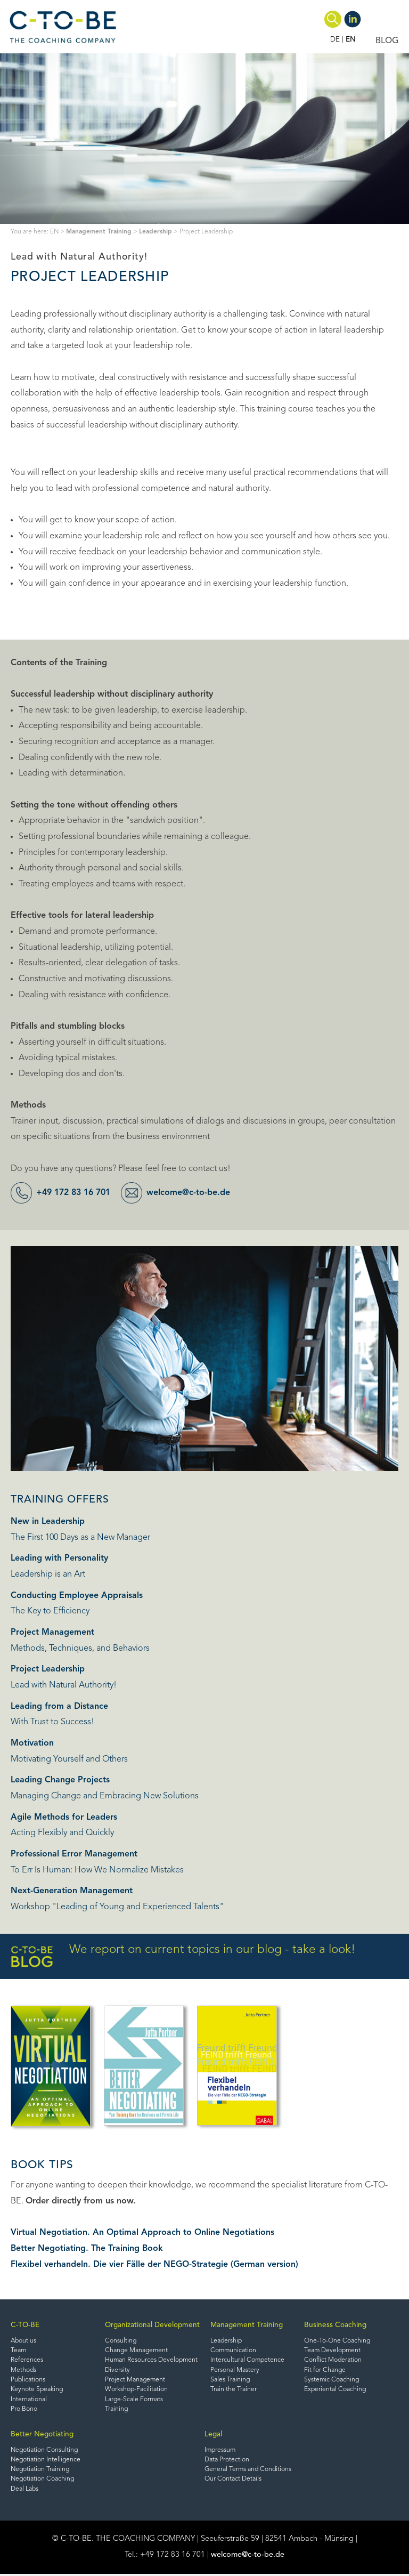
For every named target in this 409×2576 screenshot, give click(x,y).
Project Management (52, 1632)
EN (351, 39)
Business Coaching (335, 2325)
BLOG (386, 41)
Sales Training (230, 2380)
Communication (233, 2351)
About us (24, 2341)
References (27, 2360)
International (29, 2400)
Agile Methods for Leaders (64, 1817)
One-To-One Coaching (337, 2341)
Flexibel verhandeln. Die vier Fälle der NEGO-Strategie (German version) (155, 2264)
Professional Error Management (74, 1854)
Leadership (158, 232)
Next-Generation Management (72, 1891)
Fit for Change (325, 2371)
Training (116, 2410)
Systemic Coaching (332, 2380)
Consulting (121, 2341)
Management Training (100, 232)
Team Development (333, 2351)
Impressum (220, 2451)
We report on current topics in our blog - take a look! (183, 1955)
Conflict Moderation (333, 2360)
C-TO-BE (25, 2325)
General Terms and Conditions (248, 2471)
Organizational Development (152, 2325)
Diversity (117, 2371)
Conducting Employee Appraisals (77, 1596)
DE (335, 39)
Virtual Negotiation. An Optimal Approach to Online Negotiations (142, 2232)
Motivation (32, 1743)
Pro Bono (24, 2410)
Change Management (137, 2351)
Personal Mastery (234, 2371)
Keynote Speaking (37, 2390)
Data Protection (226, 2461)
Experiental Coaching (335, 2390)
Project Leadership (48, 1669)
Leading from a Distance (59, 1706)
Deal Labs (25, 2491)
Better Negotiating (42, 2435)
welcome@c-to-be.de (194, 1193)
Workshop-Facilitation (136, 2390)
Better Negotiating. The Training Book (87, 2248)
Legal (213, 2435)
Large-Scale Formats (134, 2400)
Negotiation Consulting (45, 2451)
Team (19, 2351)
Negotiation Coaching (43, 2481)
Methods (24, 2371)
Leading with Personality (59, 1558)
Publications (28, 2380)
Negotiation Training (41, 2471)
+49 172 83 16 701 (76, 1193)
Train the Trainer (233, 2390)
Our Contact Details (232, 2481)
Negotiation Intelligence (46, 2461)
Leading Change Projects (60, 1780)
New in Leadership (48, 1521)
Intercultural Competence (247, 2360)
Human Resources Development (152, 2360)
